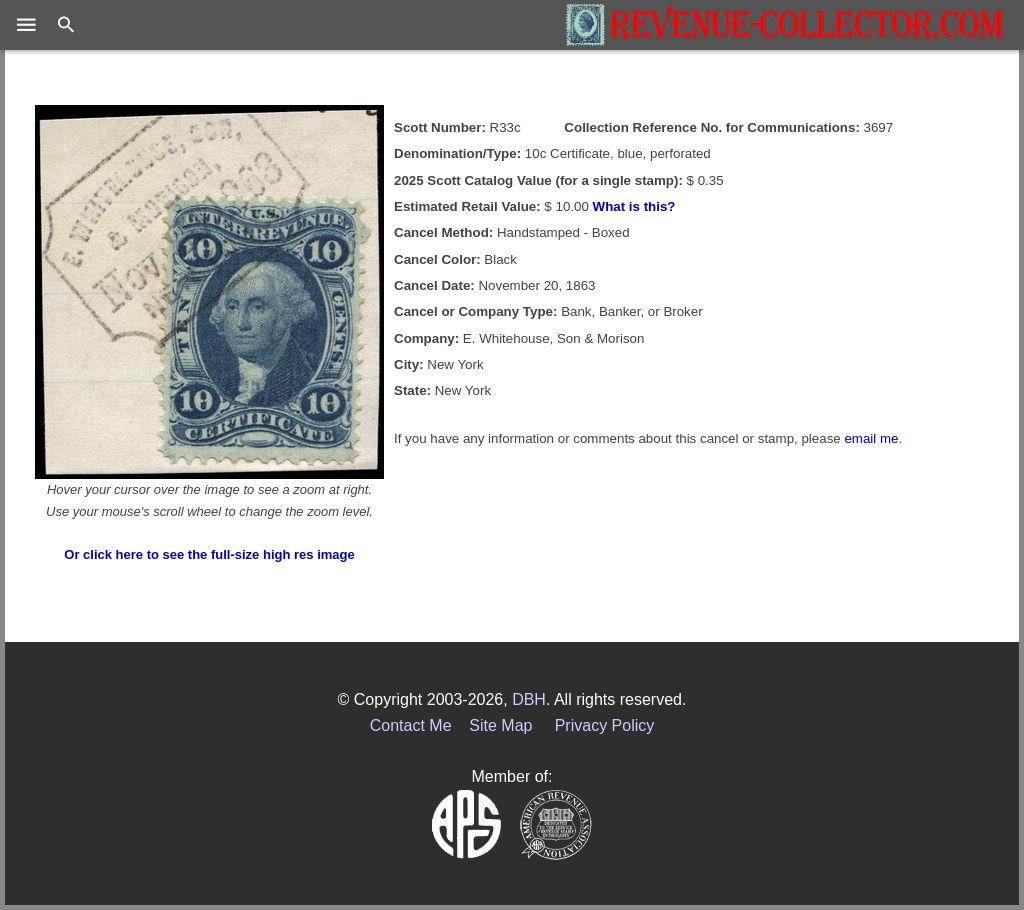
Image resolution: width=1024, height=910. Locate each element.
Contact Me (411, 725)
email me (871, 438)
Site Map (500, 725)
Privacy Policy (605, 725)
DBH (529, 699)
